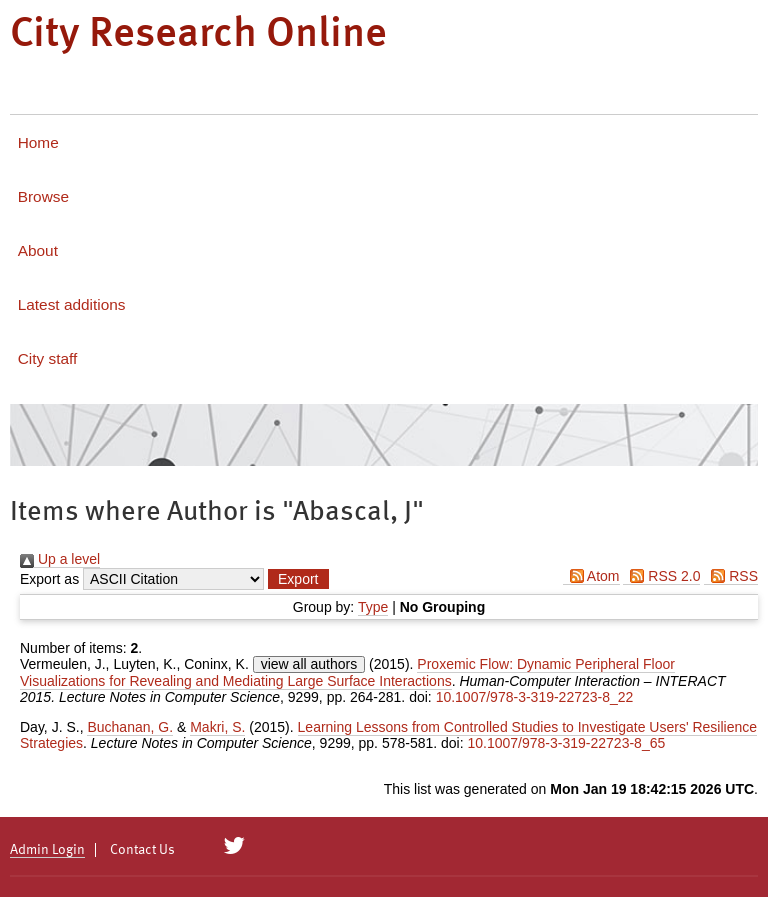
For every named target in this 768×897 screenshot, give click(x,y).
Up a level (60, 559)
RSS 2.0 (661, 576)
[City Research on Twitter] (234, 846)
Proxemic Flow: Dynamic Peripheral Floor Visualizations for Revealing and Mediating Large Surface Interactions (347, 672)
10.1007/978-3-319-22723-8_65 (567, 743)
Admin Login (47, 850)
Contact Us (142, 850)
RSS (731, 576)
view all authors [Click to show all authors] (309, 664)
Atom (591, 576)
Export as (49, 579)
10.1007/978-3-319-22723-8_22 (535, 697)
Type (373, 607)
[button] (298, 579)
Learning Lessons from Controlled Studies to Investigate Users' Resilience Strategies (388, 735)
